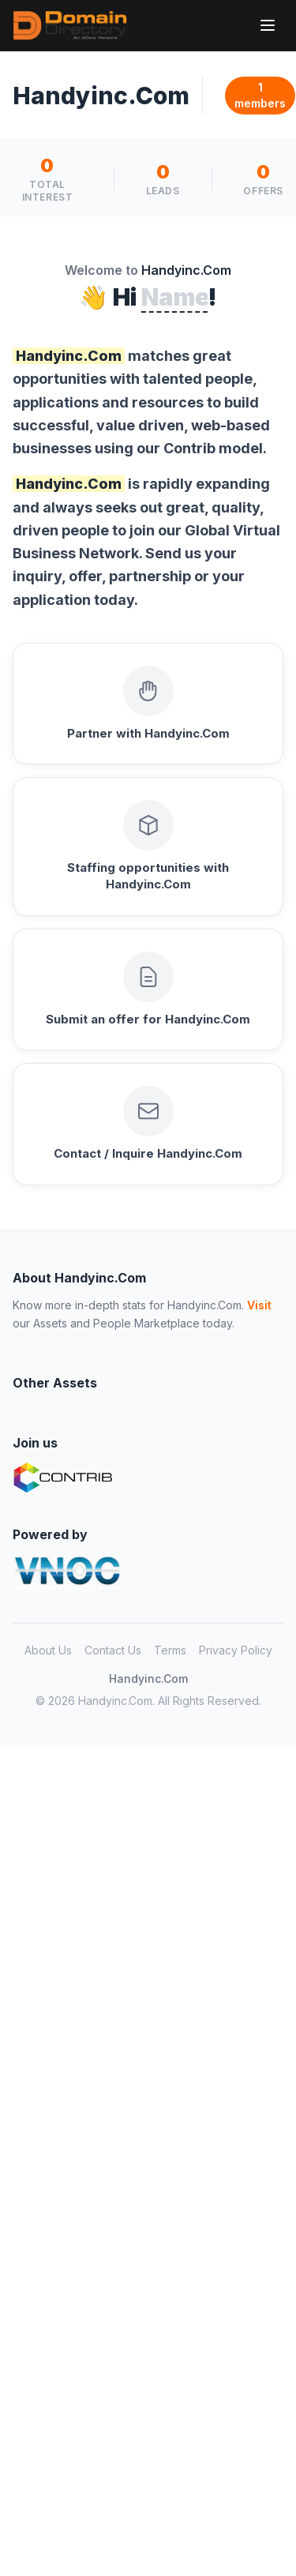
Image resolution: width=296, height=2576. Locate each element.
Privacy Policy (235, 1650)
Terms (170, 1650)
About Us (48, 1650)
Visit (259, 1305)
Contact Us (112, 1650)
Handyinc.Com (148, 1678)
